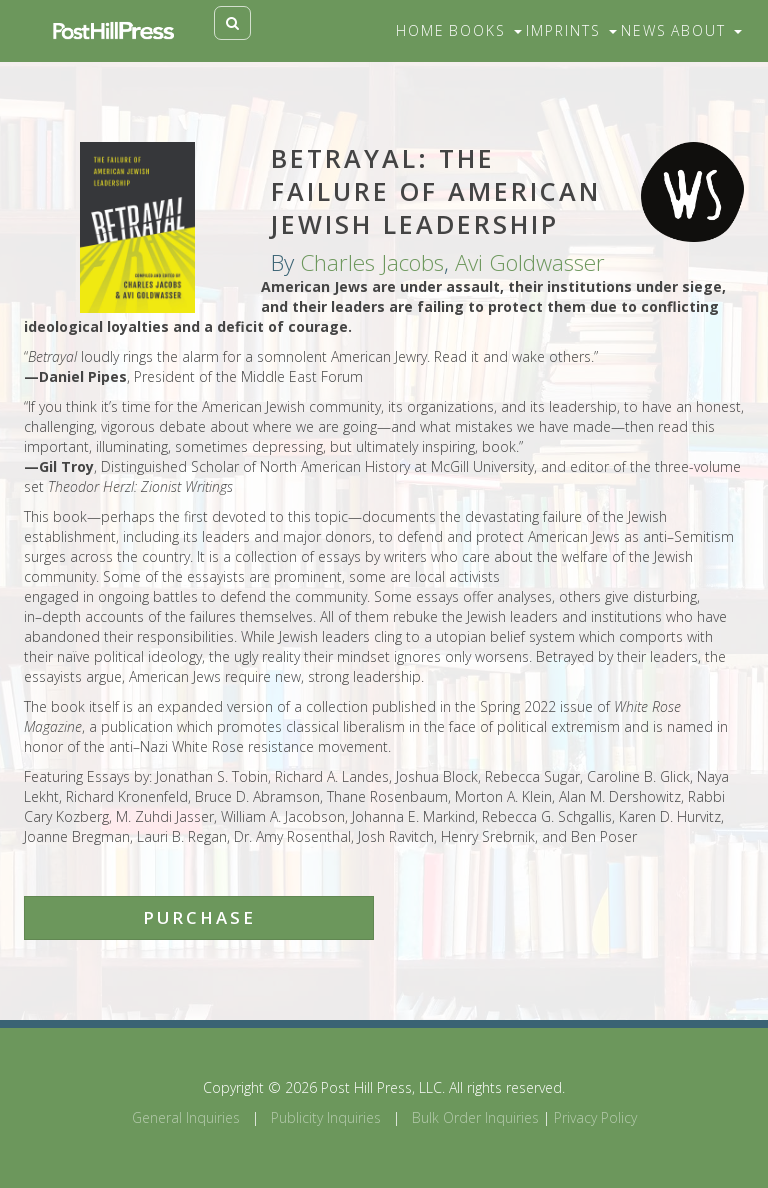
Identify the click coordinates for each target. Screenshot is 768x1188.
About (706, 30)
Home (420, 30)
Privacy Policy (595, 1117)
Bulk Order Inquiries (475, 1117)
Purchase (199, 917)
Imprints (571, 30)
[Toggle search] (232, 23)
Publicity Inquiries (326, 1117)
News (644, 30)
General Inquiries (186, 1117)
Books (485, 30)
